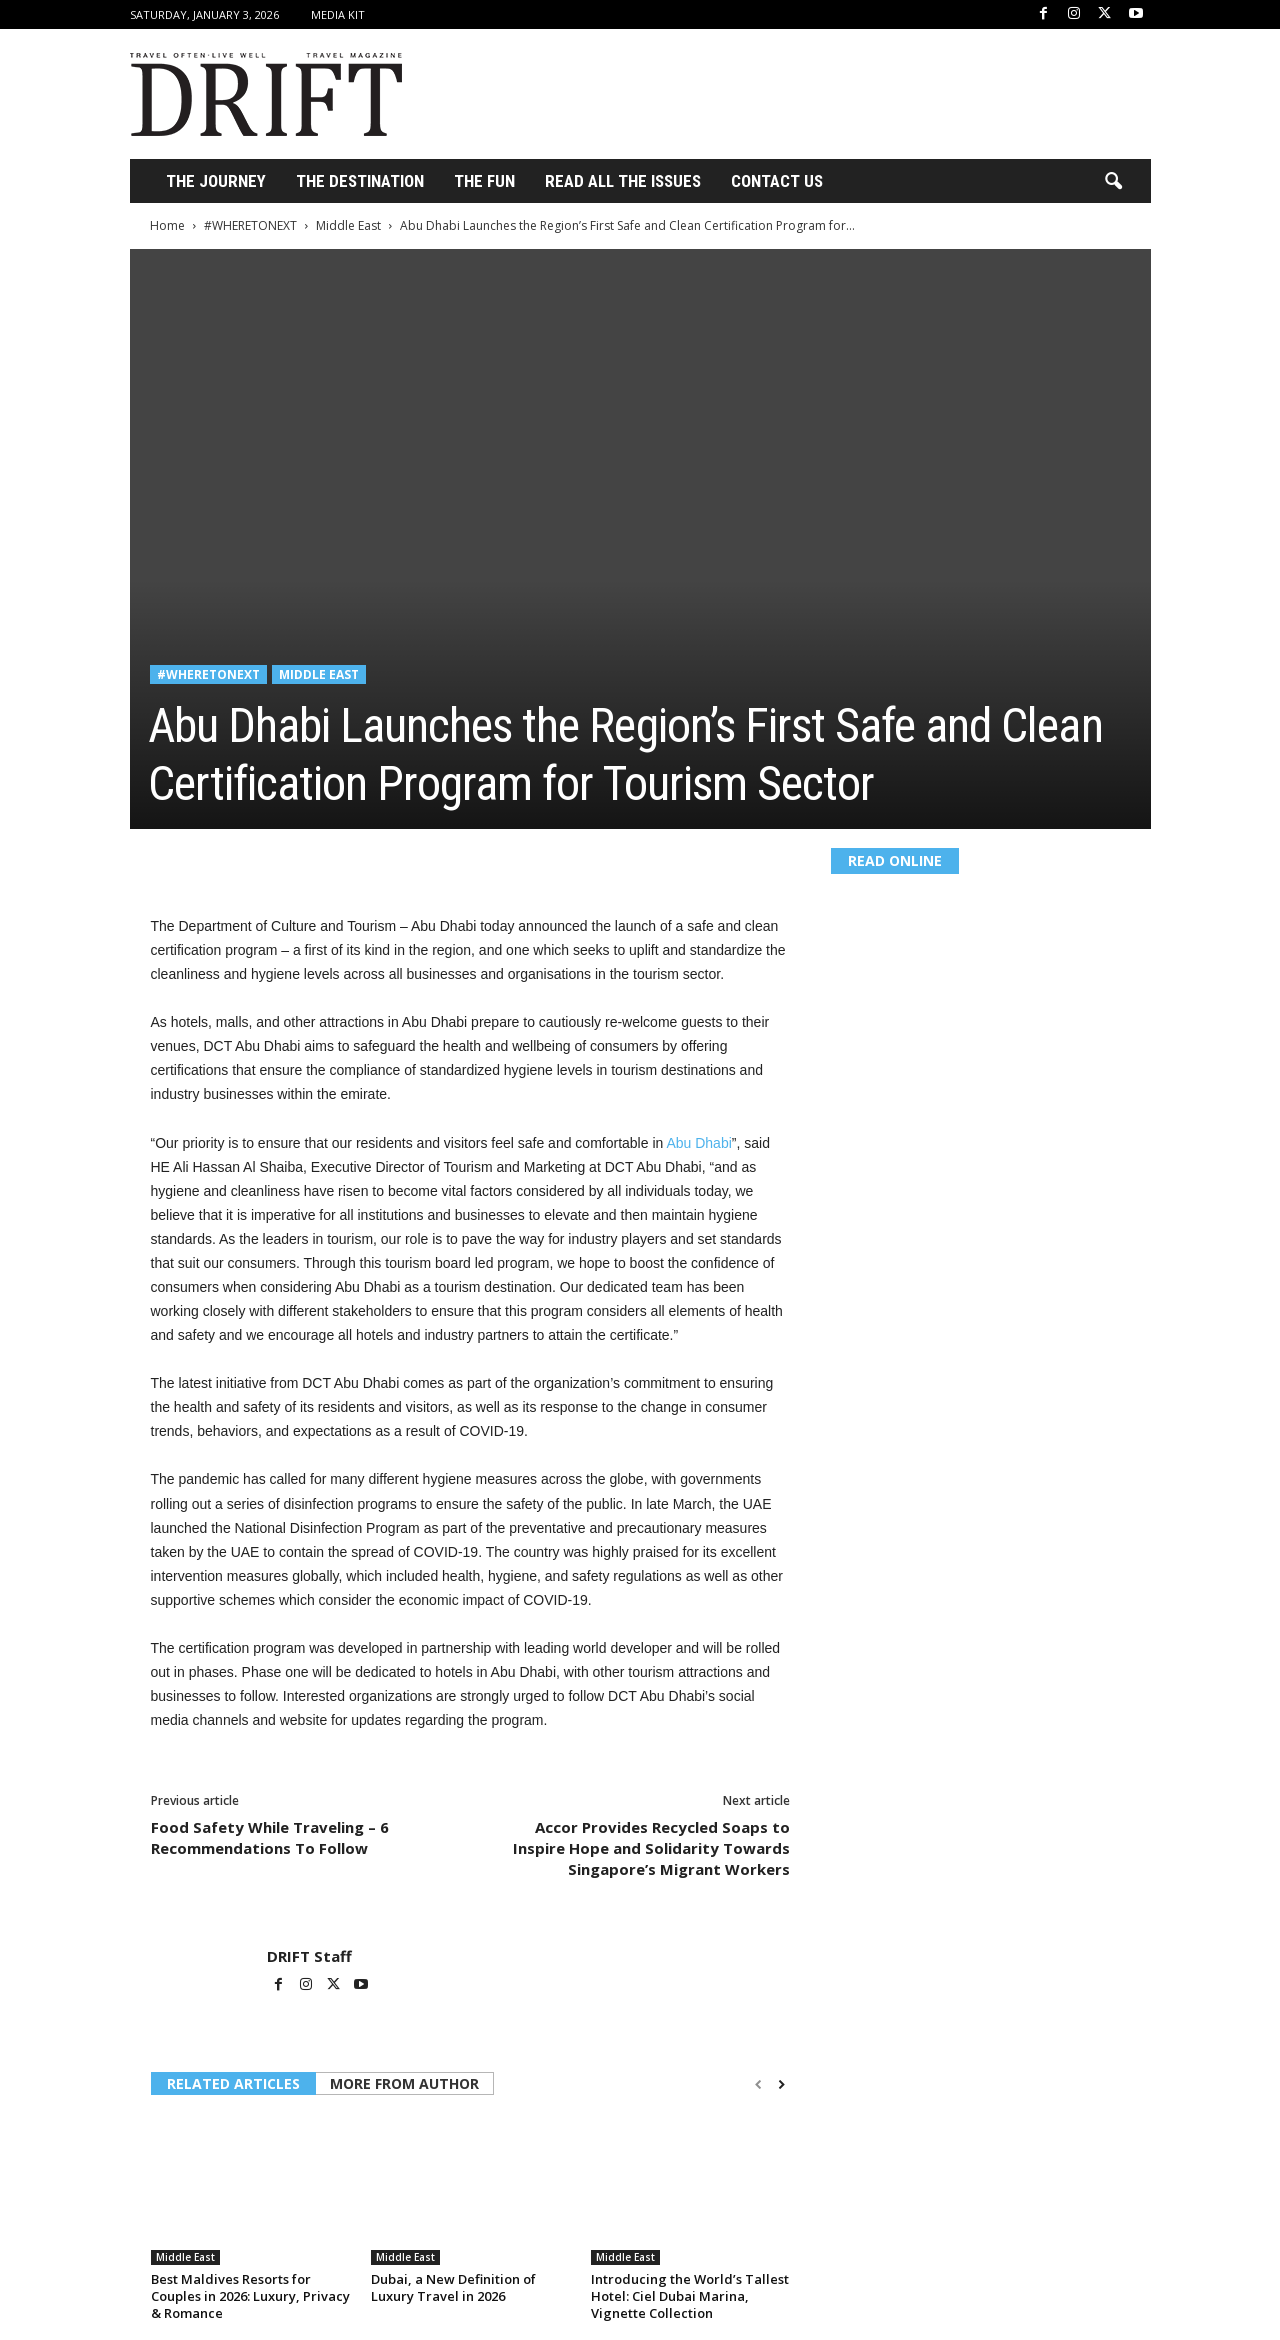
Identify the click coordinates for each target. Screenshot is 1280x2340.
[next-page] (781, 2085)
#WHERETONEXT (250, 225)
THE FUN (484, 181)
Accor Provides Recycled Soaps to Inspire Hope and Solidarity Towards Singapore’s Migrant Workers (651, 1848)
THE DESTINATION (360, 181)
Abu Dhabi (698, 1143)
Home (167, 225)
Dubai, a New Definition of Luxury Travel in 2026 (453, 2287)
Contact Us (777, 181)
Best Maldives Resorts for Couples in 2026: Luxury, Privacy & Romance (250, 2296)
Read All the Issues (623, 181)
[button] (1113, 182)
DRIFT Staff (309, 1956)
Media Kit (338, 14)
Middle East (348, 225)
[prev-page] (758, 2085)
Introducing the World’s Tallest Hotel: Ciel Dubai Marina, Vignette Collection (690, 2296)
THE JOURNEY (216, 181)
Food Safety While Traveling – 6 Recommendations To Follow (270, 1837)
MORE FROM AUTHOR (404, 2083)
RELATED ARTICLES (233, 2083)
